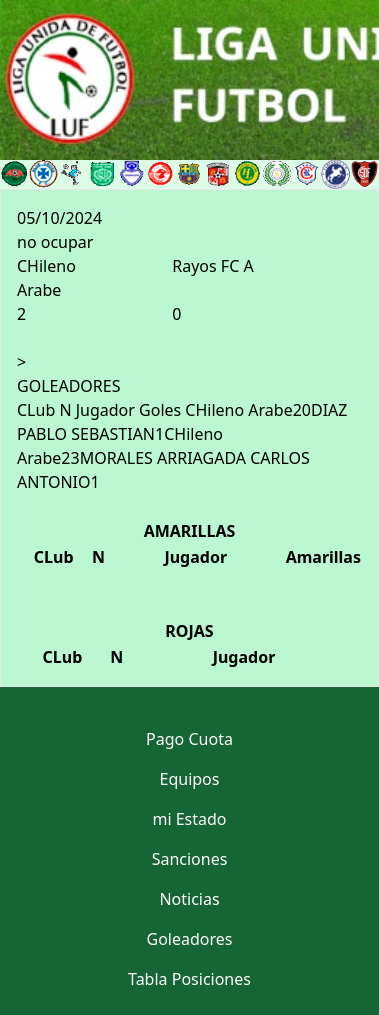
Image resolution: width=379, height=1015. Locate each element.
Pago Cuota (189, 739)
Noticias (189, 899)
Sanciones (190, 859)
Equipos (190, 779)
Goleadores (190, 939)
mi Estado (189, 819)
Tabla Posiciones (189, 979)
